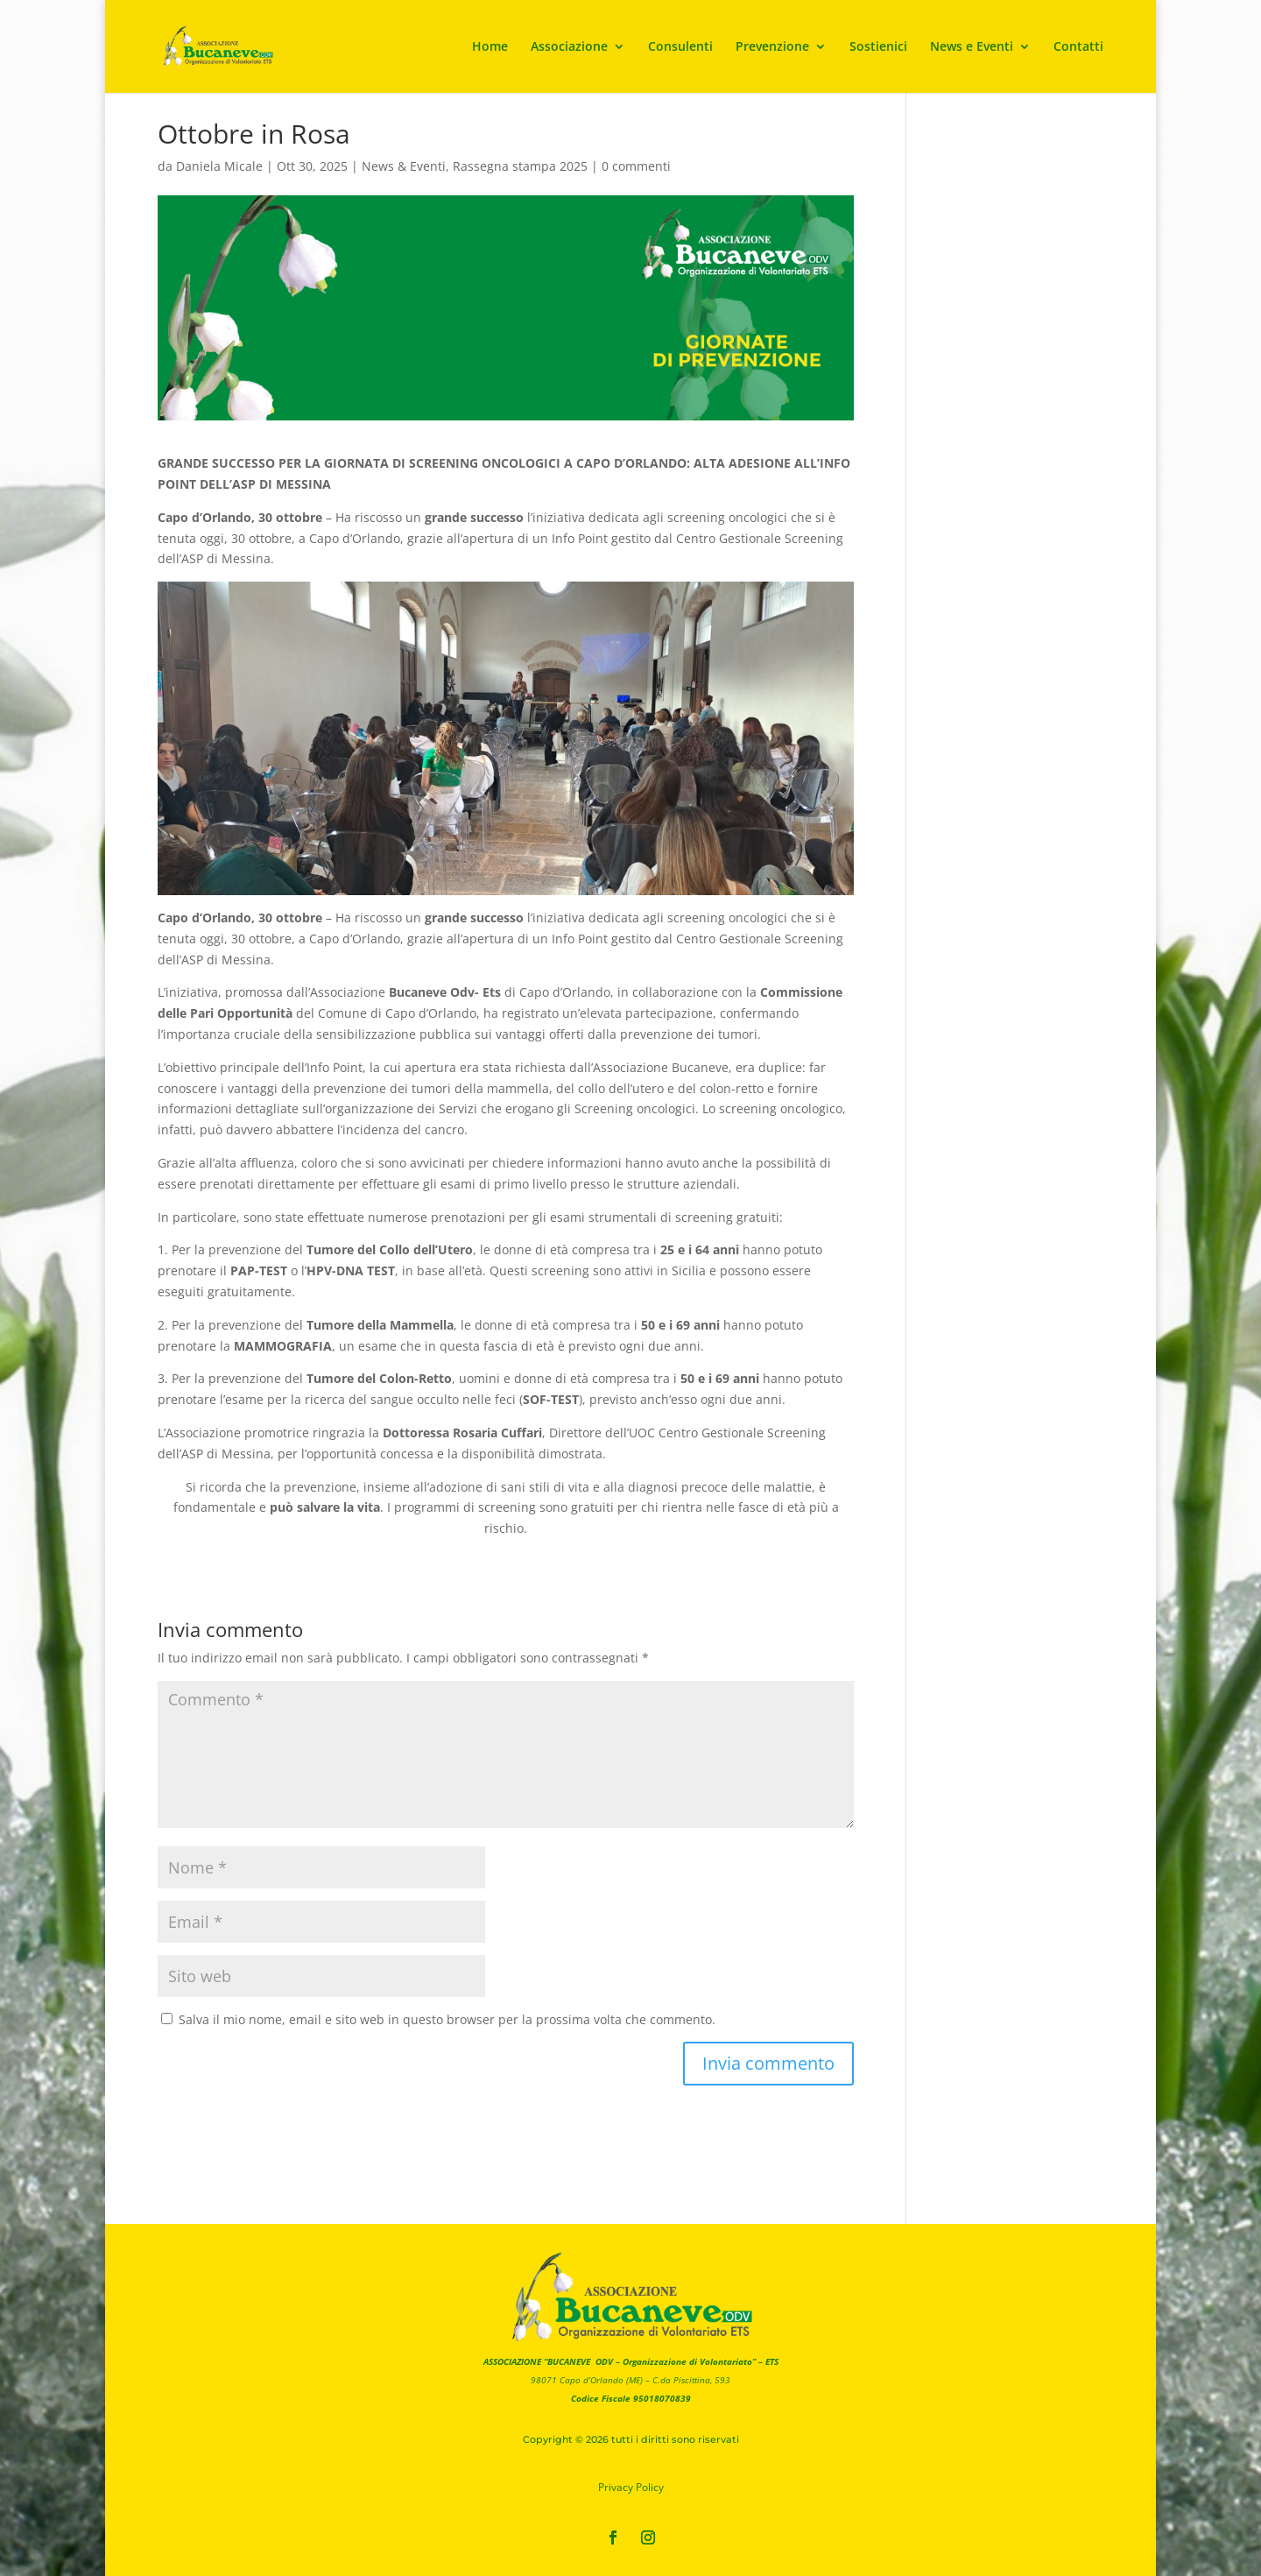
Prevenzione (772, 47)
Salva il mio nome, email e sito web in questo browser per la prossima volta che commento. (447, 2019)
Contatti (1078, 47)
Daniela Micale (219, 166)
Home (490, 47)
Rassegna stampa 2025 (520, 166)
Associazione (569, 47)
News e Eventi (971, 47)
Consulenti (680, 47)
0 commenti (636, 166)
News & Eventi (404, 166)
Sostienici (878, 47)
